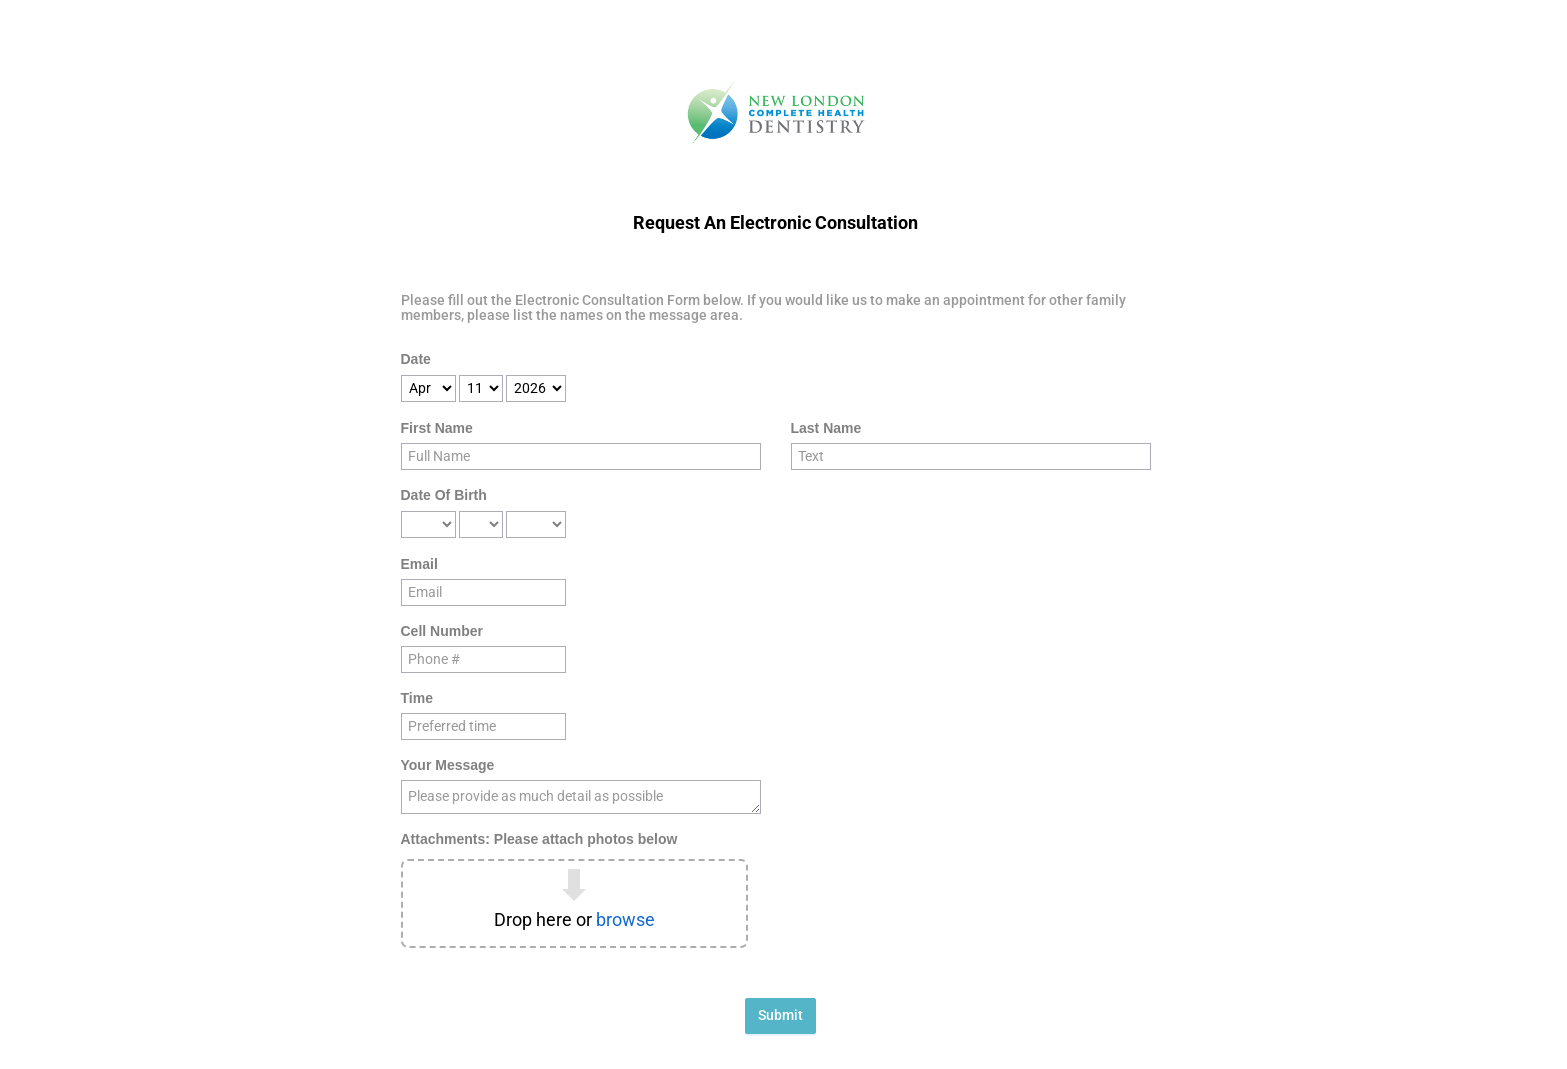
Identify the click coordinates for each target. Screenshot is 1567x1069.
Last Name (826, 428)
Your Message (448, 765)
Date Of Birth (444, 495)
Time (417, 698)
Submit (780, 1015)
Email (419, 564)
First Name (437, 428)
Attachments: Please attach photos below (539, 839)
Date (416, 359)
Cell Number (442, 631)
